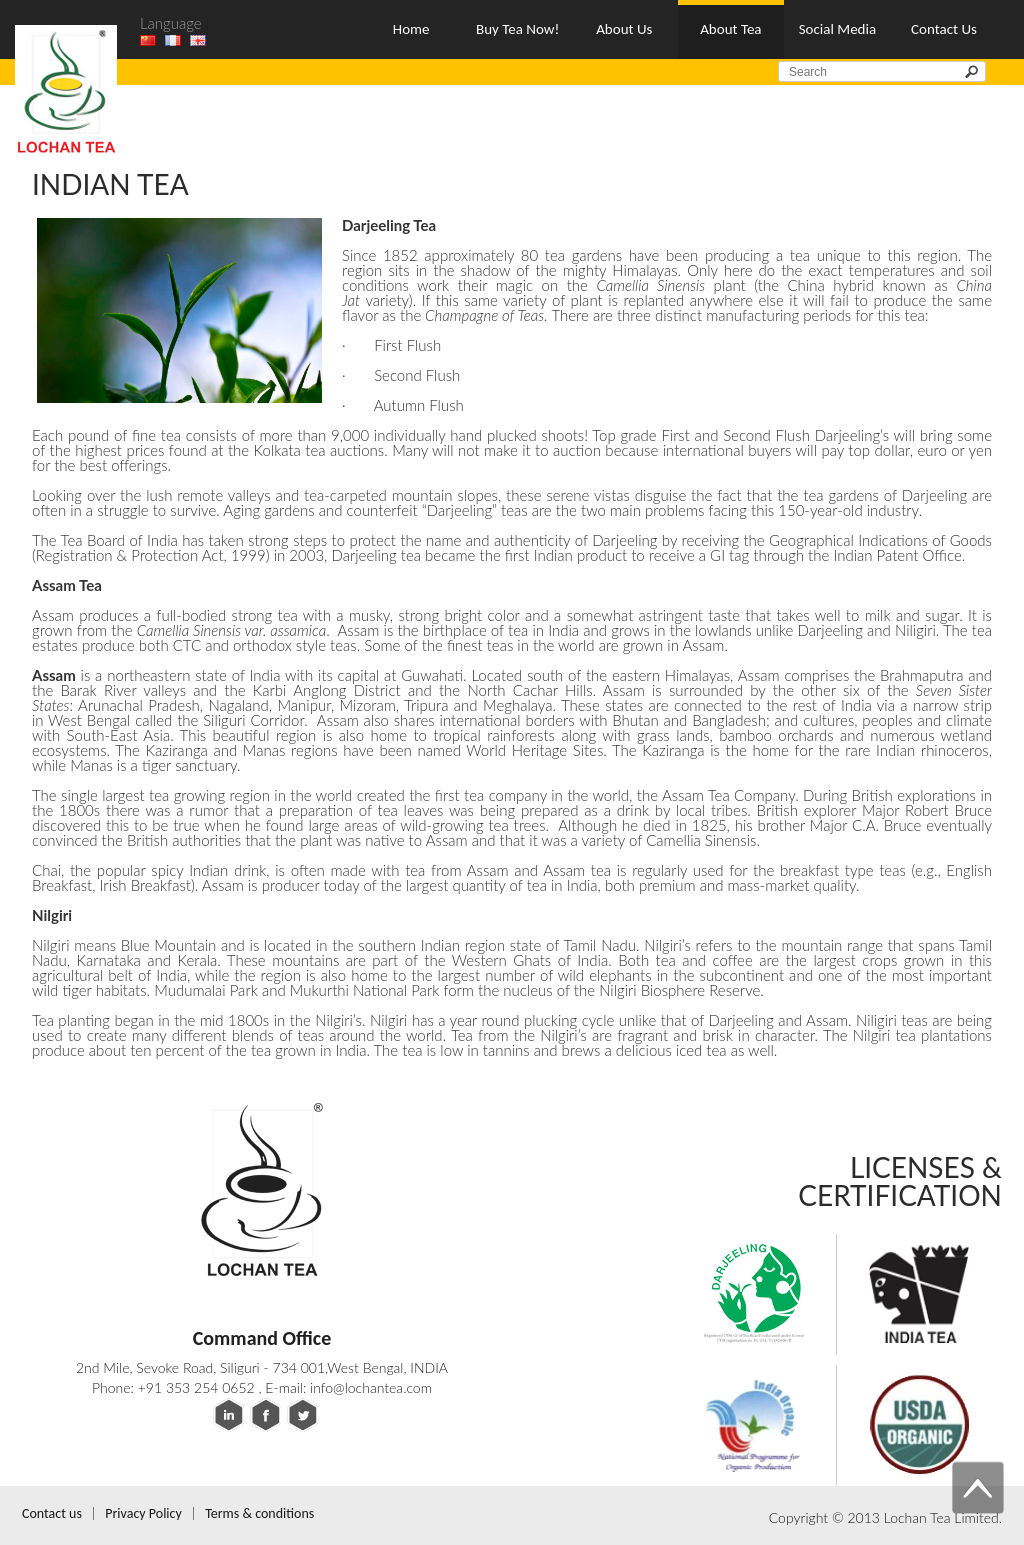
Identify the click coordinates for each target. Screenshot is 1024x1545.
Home (411, 29)
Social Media (837, 29)
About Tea (730, 29)
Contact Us (944, 29)
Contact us (52, 1513)
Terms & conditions (259, 1513)
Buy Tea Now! (517, 29)
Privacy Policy (143, 1513)
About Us (624, 29)
